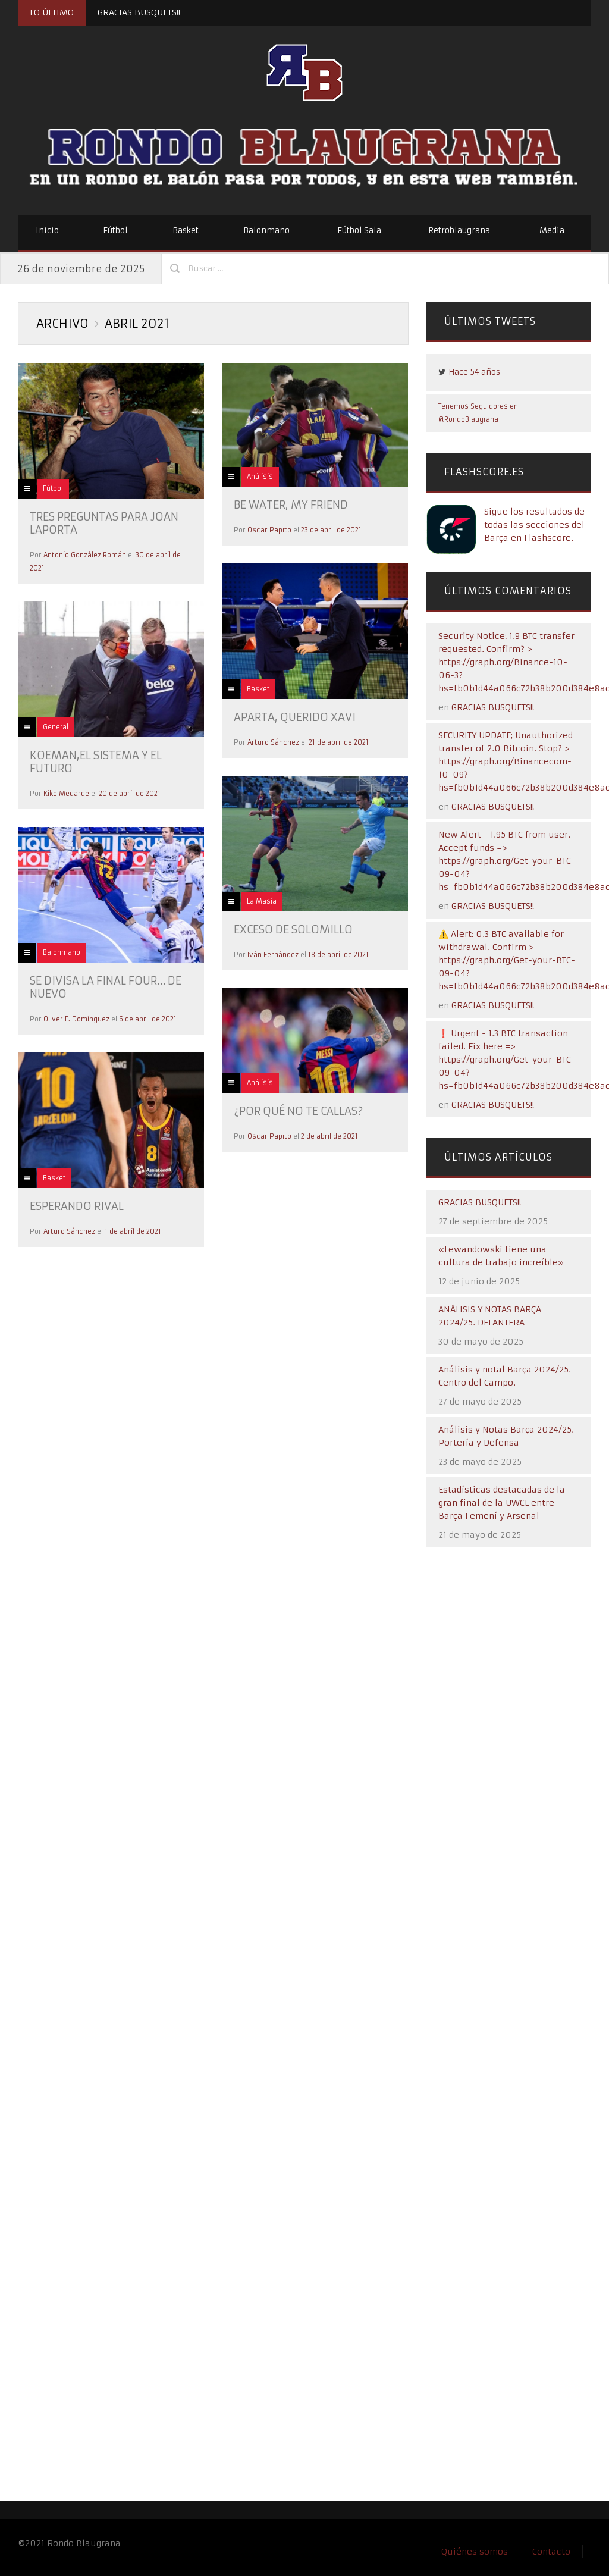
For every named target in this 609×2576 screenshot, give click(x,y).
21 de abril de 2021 (339, 742)
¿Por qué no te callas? (298, 1111)
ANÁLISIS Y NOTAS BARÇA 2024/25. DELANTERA (489, 1316)
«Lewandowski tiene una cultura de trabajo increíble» (501, 1256)
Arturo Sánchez (273, 742)
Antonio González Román (84, 555)
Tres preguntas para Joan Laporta (104, 523)
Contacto (551, 2551)
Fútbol (115, 230)
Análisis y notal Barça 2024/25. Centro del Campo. (504, 1376)
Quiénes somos (474, 2551)
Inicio (47, 230)
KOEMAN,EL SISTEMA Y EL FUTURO (96, 761)
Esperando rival (77, 1206)
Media (551, 230)
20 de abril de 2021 (130, 793)
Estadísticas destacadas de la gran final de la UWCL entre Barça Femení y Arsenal (501, 1502)
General (55, 727)
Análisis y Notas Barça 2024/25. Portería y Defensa (506, 1436)
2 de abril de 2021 (329, 1136)
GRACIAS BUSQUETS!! (139, 12)
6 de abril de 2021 (148, 1019)
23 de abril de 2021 (331, 530)
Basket (185, 230)
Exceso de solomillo (293, 929)
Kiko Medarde (66, 793)
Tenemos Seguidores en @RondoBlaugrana (478, 413)
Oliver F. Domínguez (76, 1019)
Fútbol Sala (359, 230)
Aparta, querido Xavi (295, 717)
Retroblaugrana (459, 230)
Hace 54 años (474, 372)
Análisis (260, 476)
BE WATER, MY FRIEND (291, 505)
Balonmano (266, 230)
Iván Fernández (273, 955)
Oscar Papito (269, 530)
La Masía (262, 901)
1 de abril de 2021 (133, 1231)
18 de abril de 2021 (338, 955)
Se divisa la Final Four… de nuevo (105, 987)
